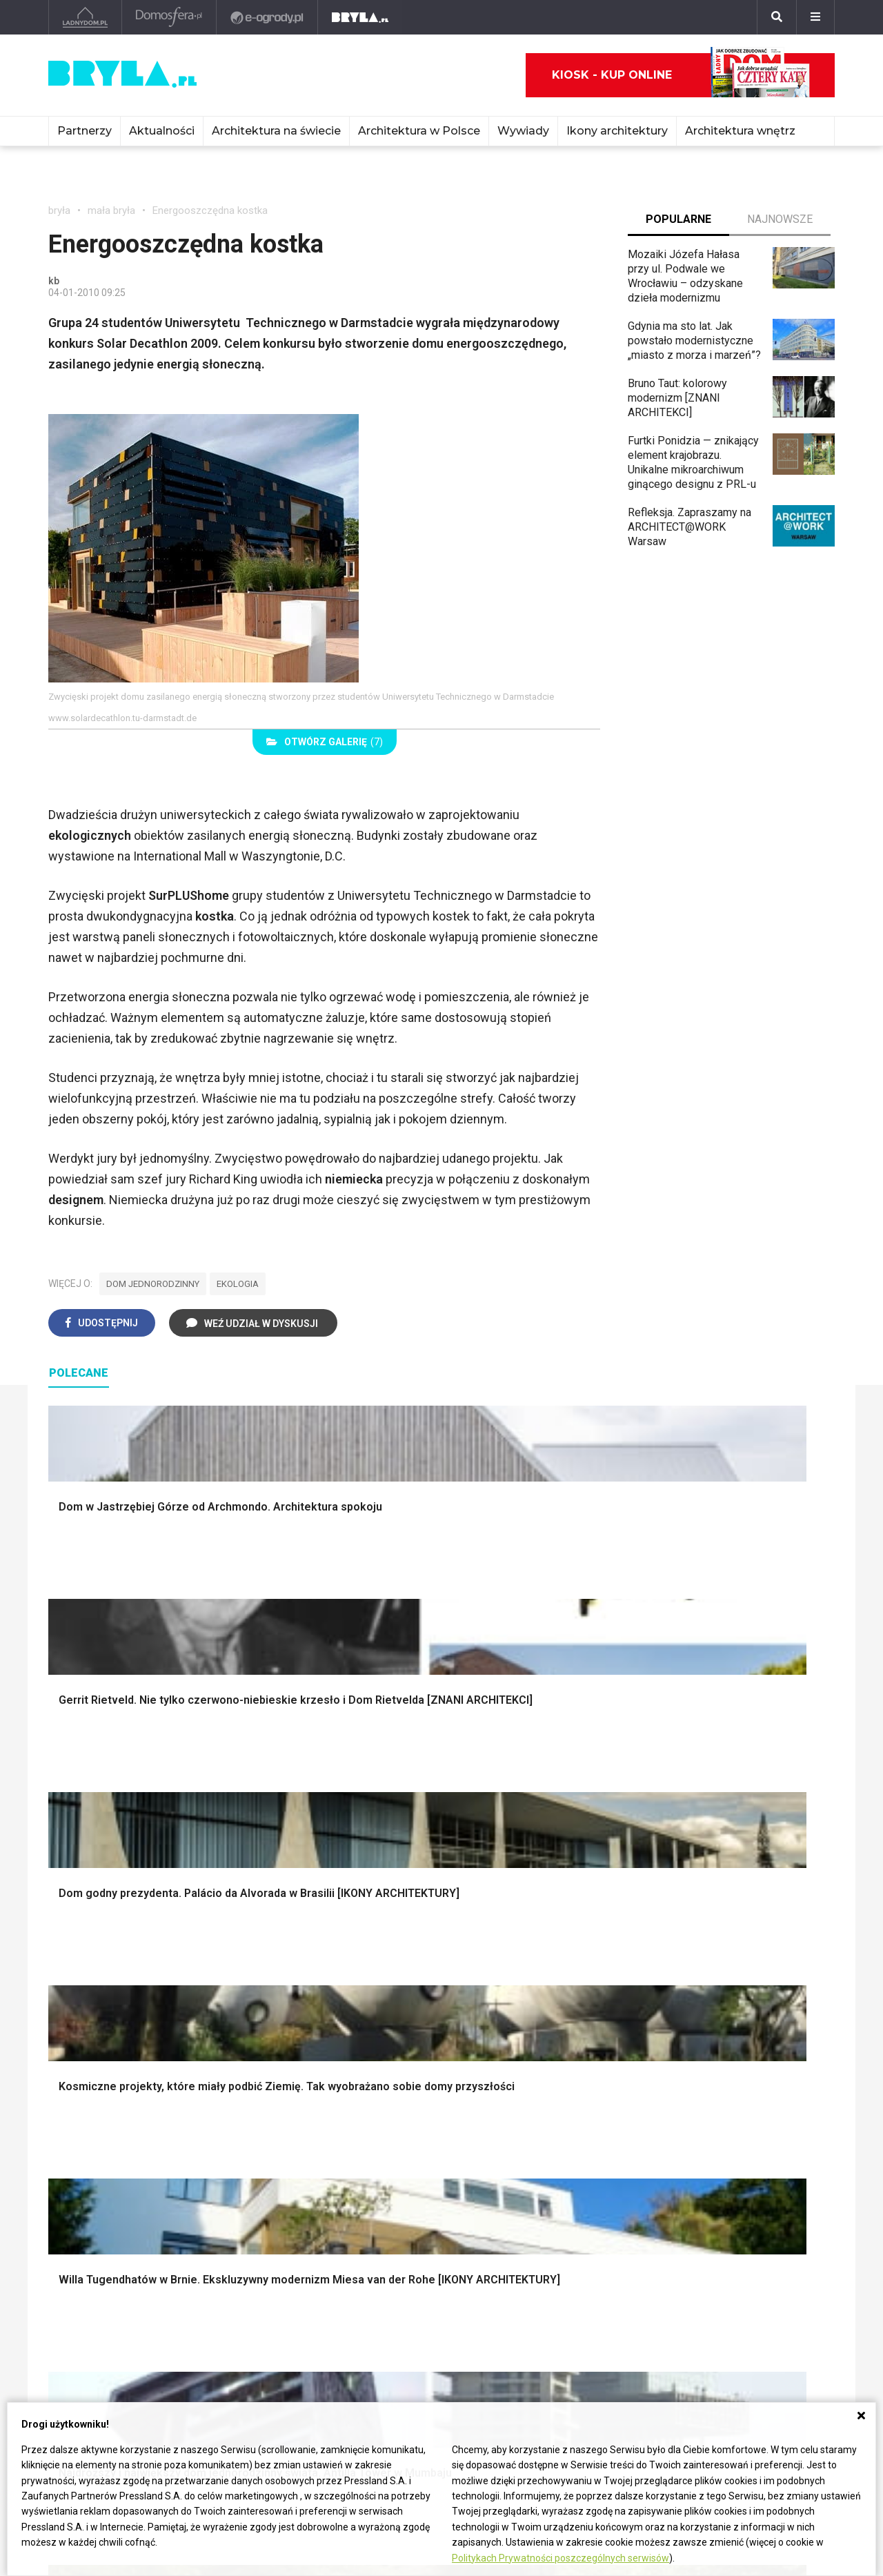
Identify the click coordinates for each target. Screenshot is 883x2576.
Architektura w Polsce (419, 130)
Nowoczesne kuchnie (515, 2158)
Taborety (687, 2189)
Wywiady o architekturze (430, 2358)
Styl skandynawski (710, 2000)
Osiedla (228, 2281)
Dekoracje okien (502, 1985)
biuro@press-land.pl (742, 2265)
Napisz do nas (729, 2308)
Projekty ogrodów (103, 1985)
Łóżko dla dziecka (709, 2111)
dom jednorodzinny (152, 1284)
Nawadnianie (90, 1969)
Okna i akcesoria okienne (322, 2031)
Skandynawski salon (311, 2143)
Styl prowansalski (708, 2046)
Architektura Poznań (97, 2311)
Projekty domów (301, 1953)
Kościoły (392, 2296)
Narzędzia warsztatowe (319, 1969)
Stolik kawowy (700, 2158)
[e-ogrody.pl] (267, 17)
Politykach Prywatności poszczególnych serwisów (560, 2558)
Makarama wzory (505, 1969)
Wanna (479, 2016)
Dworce (228, 2327)
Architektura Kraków (96, 2281)
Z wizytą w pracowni (582, 2327)
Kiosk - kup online (681, 75)
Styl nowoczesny (101, 2173)
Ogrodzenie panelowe (315, 1985)
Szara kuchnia (497, 2127)
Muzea (387, 2281)
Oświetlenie (492, 2031)
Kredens (686, 2127)
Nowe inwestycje (412, 2342)
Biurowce (232, 2311)
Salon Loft (287, 2173)
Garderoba (488, 2000)
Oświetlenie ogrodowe (114, 1953)
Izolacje (281, 2000)
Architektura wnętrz (740, 130)
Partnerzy (84, 130)
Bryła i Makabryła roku (585, 2296)
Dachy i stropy (296, 2016)
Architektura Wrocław (99, 2296)
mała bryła (111, 210)
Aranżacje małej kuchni (517, 2143)
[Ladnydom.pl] (85, 17)
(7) (324, 741)
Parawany (689, 2173)
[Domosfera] (169, 17)
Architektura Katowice (100, 2327)
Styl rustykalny (701, 2016)
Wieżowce (396, 2311)
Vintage (78, 2127)
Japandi (79, 2158)
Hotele (387, 2327)
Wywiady (523, 130)
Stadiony (231, 2296)
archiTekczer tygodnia (585, 2265)
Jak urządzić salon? (310, 2111)
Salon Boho (289, 2158)
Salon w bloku (295, 2127)
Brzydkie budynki (89, 2342)
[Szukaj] (776, 17)
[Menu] (815, 17)
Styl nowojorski (97, 2143)
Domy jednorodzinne (259, 2265)
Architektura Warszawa (103, 2265)
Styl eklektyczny (99, 2111)
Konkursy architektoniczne (596, 2342)
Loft (676, 2031)
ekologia (238, 1284)
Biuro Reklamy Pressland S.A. (754, 2287)
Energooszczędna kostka (210, 210)
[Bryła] (360, 17)
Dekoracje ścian (501, 1953)
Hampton (687, 1969)
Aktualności (162, 130)
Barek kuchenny (703, 2143)
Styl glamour (696, 1985)
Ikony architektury (617, 130)
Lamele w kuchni (504, 2173)
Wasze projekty (570, 2281)
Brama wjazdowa (303, 2046)
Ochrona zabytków (577, 2311)
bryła (59, 210)
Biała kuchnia (495, 2111)
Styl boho (688, 1953)
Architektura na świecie (276, 130)
